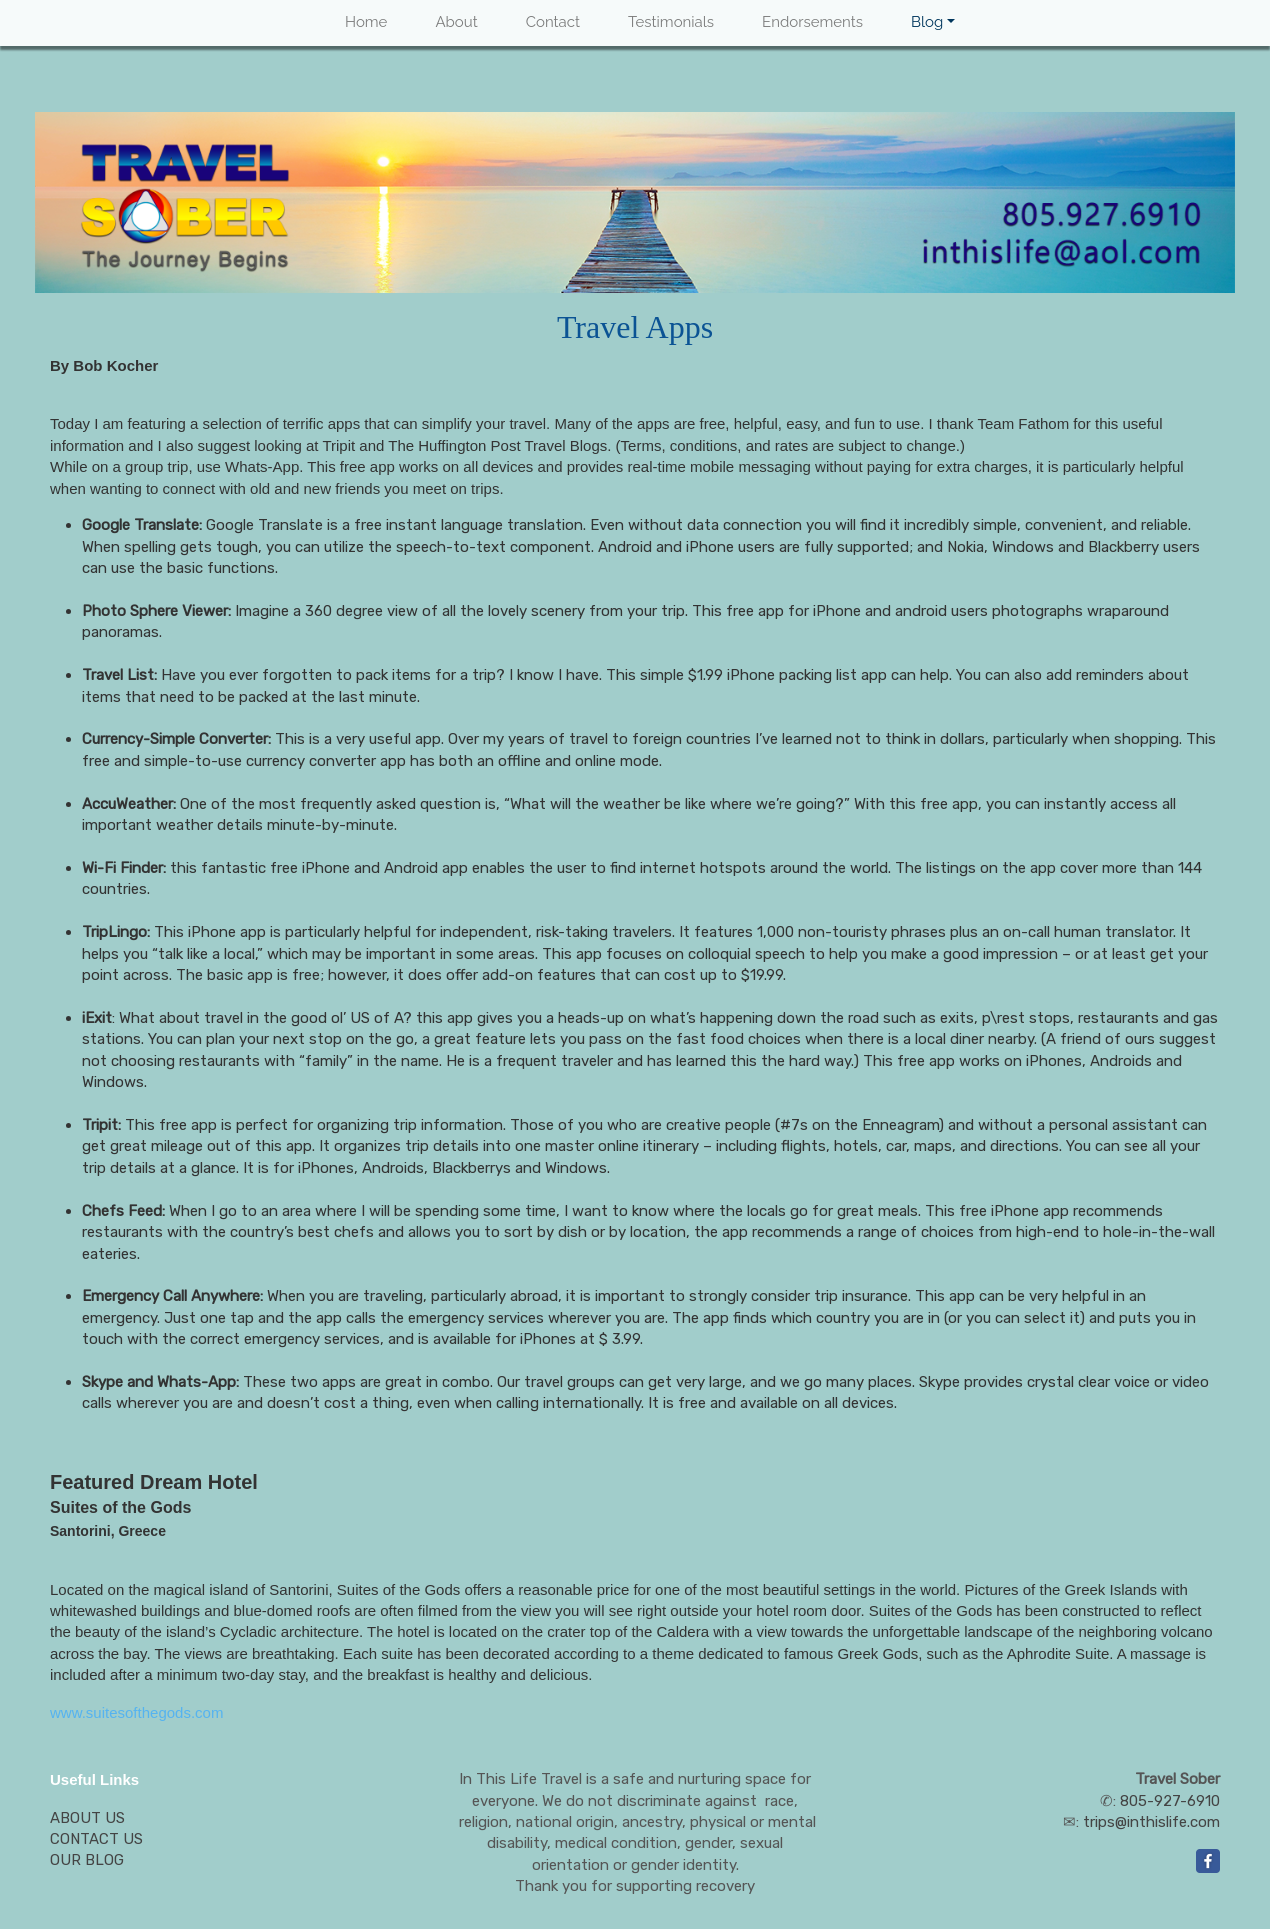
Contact (553, 22)
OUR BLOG (87, 1860)
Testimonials (671, 22)
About (456, 22)
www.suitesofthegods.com (136, 1712)
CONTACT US (96, 1839)
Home (366, 22)
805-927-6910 (1170, 1801)
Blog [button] (927, 22)
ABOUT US (87, 1818)
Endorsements (812, 22)
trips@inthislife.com (1151, 1822)
